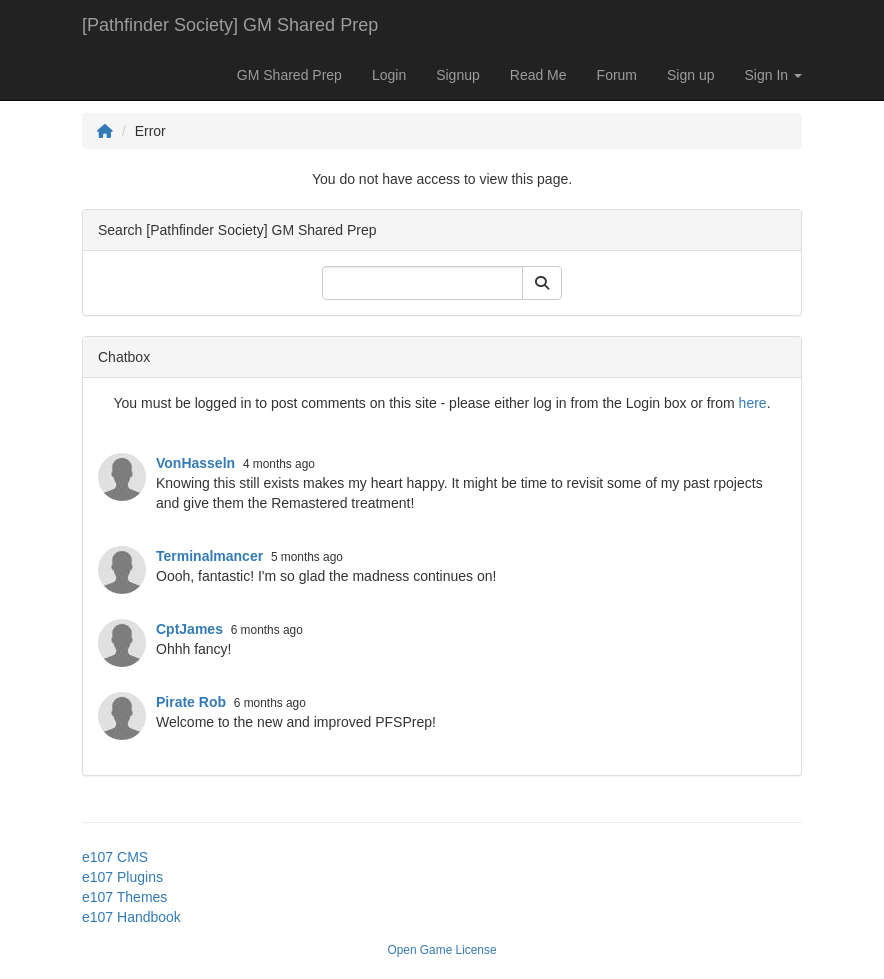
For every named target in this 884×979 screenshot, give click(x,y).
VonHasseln (195, 463)
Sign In (773, 75)
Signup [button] (458, 75)
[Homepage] (105, 131)
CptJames (189, 629)
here (753, 403)
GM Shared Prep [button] (289, 75)
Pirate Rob (191, 702)
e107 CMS (115, 857)
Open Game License (441, 950)
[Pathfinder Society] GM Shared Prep (230, 25)
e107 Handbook (131, 917)
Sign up (690, 75)
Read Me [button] (538, 75)
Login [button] (389, 75)
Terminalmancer (209, 556)
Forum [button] (617, 75)
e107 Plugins (122, 877)
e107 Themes (124, 897)
